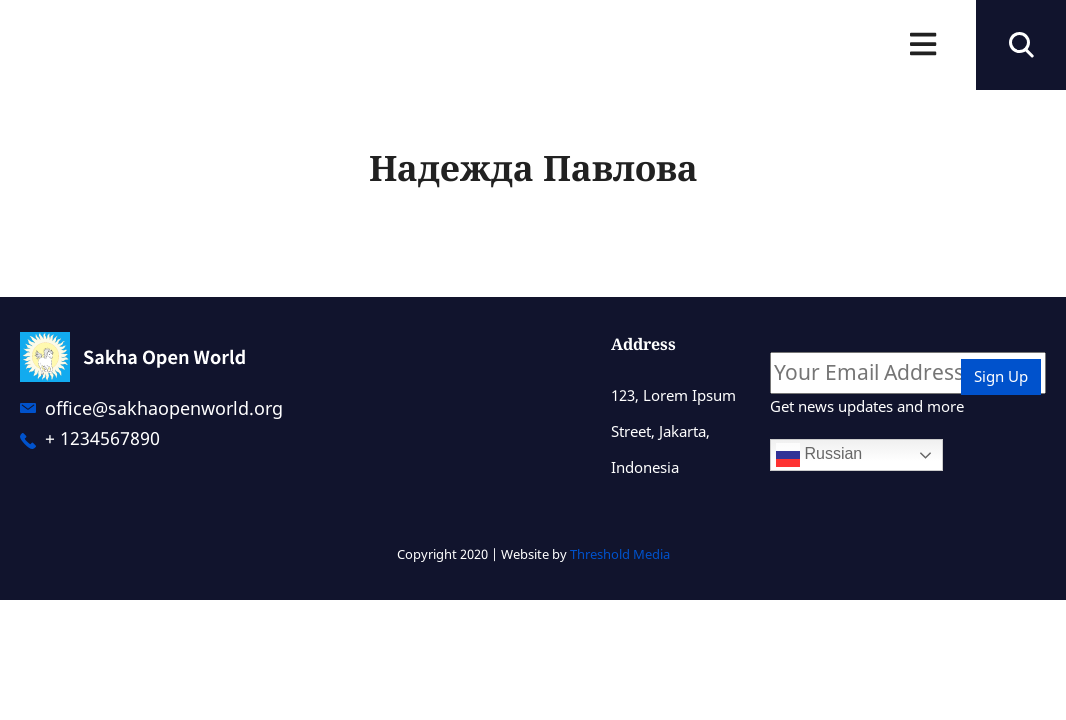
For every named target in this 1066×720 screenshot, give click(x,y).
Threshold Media (620, 554)
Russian (819, 455)
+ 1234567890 (102, 438)
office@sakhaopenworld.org (164, 408)
